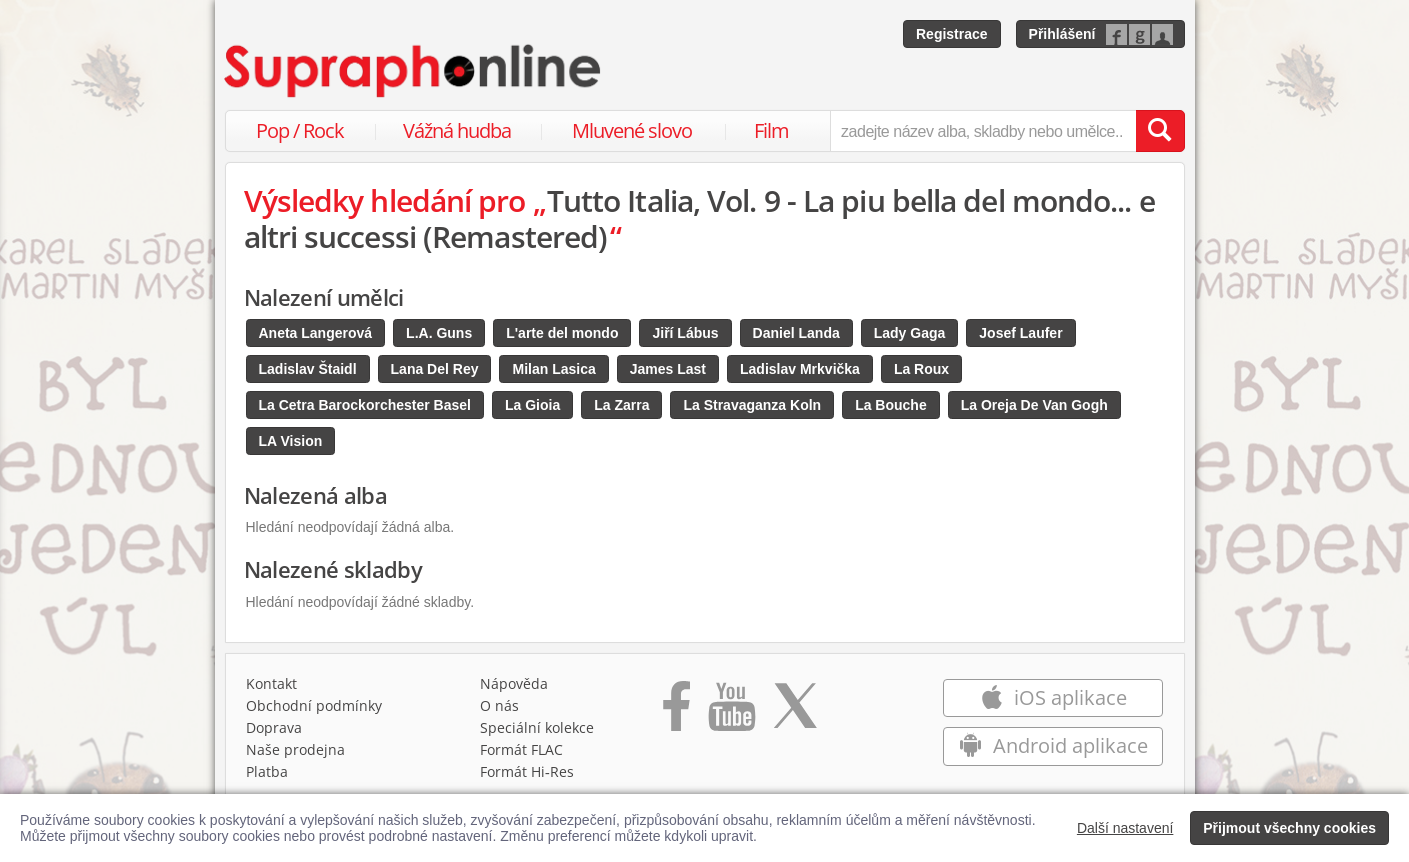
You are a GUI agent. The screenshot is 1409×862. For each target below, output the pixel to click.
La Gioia (532, 405)
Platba (267, 771)
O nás (499, 705)
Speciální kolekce (537, 727)
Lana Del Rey (435, 369)
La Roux (921, 369)
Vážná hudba (457, 130)
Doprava (274, 727)
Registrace (952, 34)
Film (771, 130)
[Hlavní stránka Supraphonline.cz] (414, 71)
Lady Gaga (910, 333)
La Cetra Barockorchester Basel (365, 405)
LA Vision (291, 441)
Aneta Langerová (316, 333)
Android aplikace (1053, 745)
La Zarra (621, 405)
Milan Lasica (553, 369)
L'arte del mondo (562, 333)
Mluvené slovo (632, 130)
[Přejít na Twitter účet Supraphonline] (795, 713)
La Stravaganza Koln (752, 405)
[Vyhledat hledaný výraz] (1160, 131)
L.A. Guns (439, 333)
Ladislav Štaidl (308, 369)
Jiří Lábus (685, 333)
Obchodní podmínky (314, 705)
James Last (668, 369)
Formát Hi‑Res (527, 771)
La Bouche (891, 405)
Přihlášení (1062, 34)
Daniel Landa (796, 333)
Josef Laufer (1020, 333)
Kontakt (271, 683)
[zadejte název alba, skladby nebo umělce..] (982, 131)
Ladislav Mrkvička (800, 369)
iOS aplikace (1053, 697)
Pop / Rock (300, 130)
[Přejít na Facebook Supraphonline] (676, 713)
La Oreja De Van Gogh (1034, 405)
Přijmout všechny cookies (1289, 828)
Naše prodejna (295, 749)
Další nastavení (1125, 828)
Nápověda (514, 683)
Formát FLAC (521, 749)
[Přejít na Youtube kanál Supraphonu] (731, 713)
